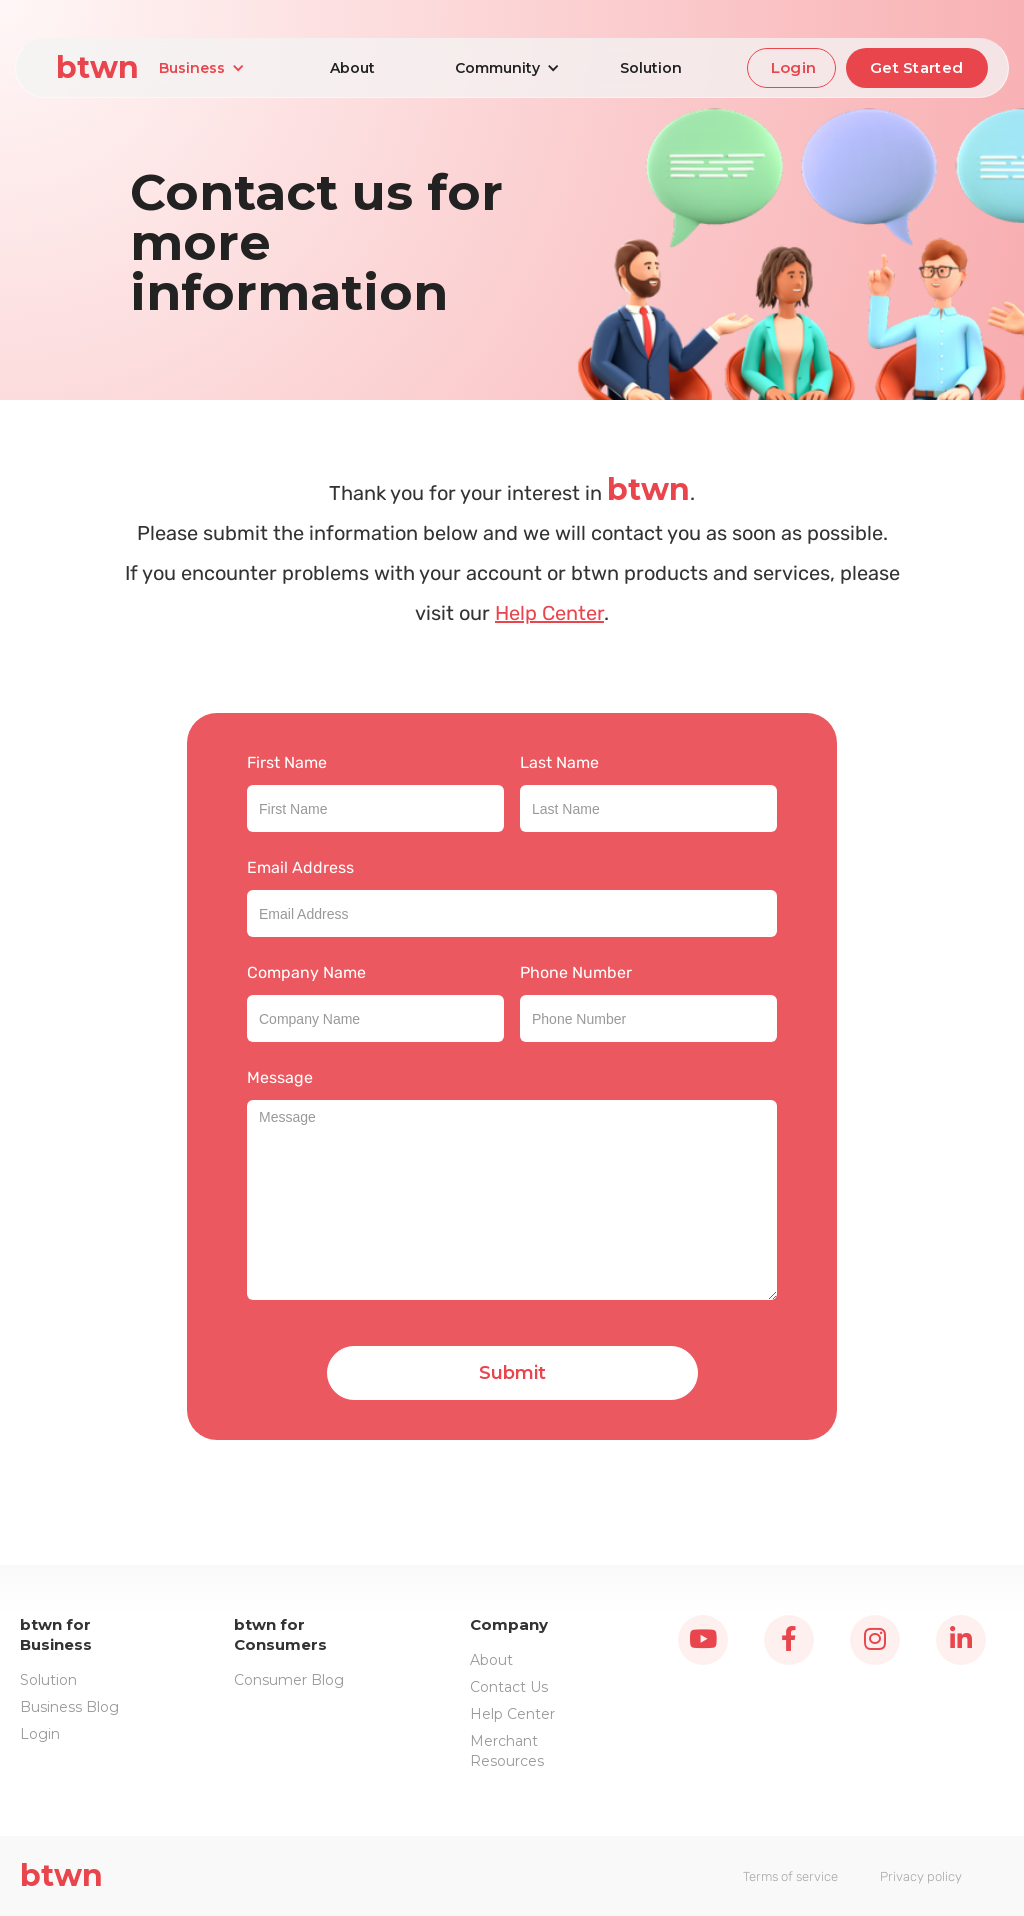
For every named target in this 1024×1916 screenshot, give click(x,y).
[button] (202, 68)
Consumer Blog (289, 1680)
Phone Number (576, 972)
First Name (287, 762)
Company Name (306, 972)
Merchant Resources (507, 1751)
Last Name (559, 762)
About (352, 68)
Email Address (300, 867)
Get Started (916, 67)
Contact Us (509, 1687)
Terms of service (790, 1876)
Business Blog (69, 1707)
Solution (651, 68)
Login (794, 67)
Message (280, 1077)
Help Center (549, 613)
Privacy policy (921, 1876)
